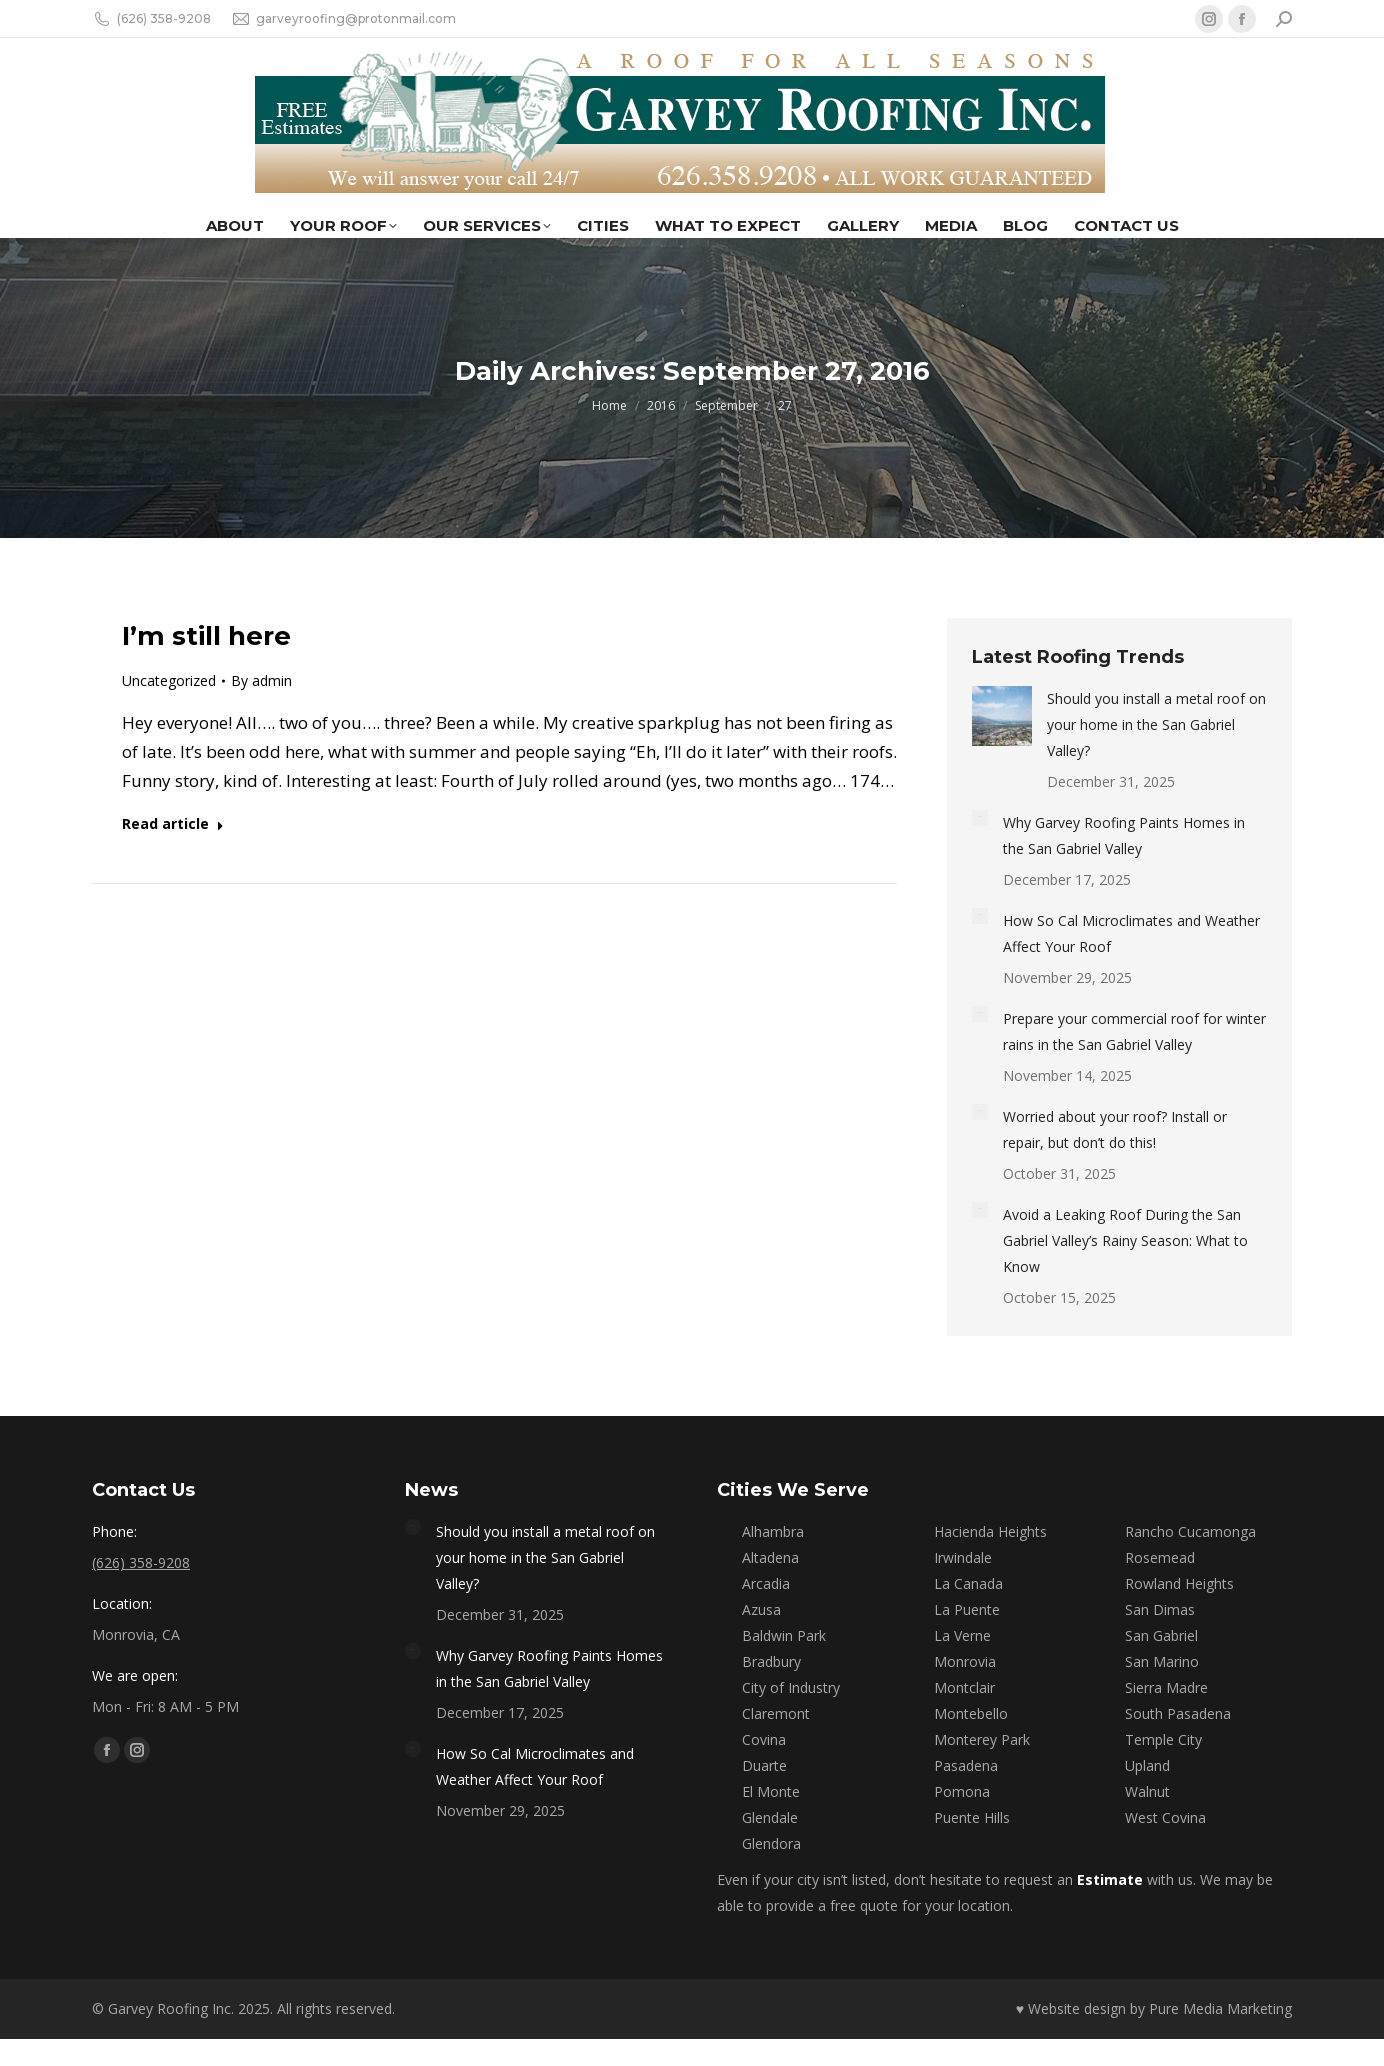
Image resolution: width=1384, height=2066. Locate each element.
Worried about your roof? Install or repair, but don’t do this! (1115, 1129)
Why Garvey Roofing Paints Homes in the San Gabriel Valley (1124, 835)
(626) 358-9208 (151, 19)
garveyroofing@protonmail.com (343, 19)
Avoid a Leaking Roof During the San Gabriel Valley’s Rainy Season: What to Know (1125, 1240)
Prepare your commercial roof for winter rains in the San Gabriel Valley (1134, 1031)
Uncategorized (169, 680)
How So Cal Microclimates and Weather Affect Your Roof (1131, 933)
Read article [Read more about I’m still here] (173, 824)
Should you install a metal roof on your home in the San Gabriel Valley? (1156, 724)
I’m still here (206, 636)
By (261, 680)
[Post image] (1002, 716)
